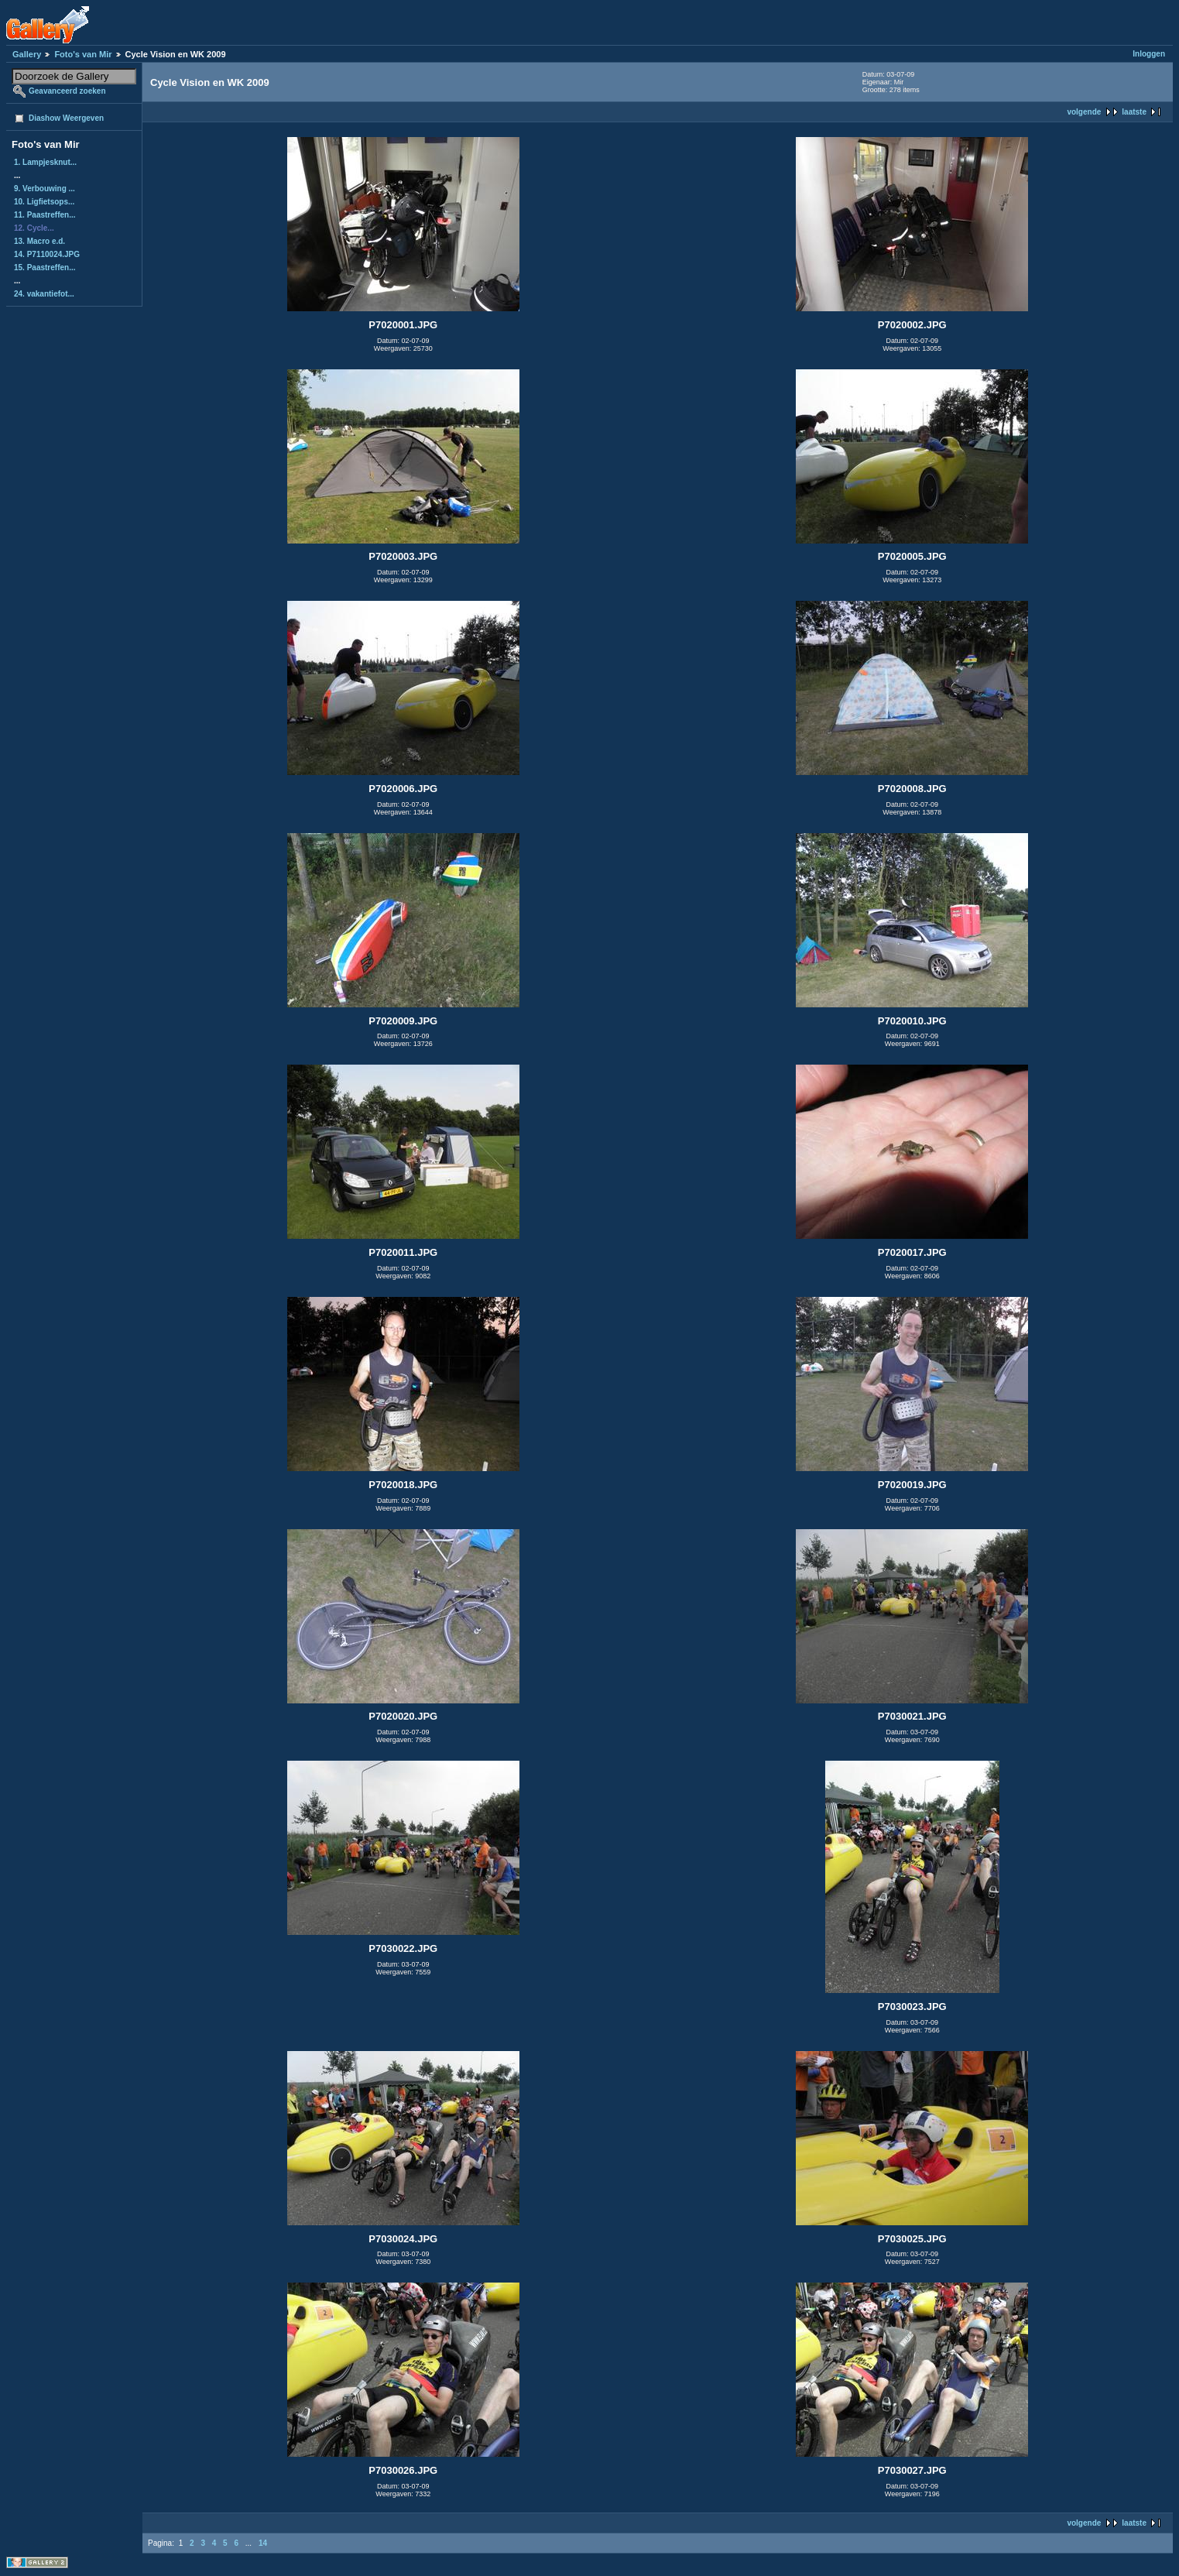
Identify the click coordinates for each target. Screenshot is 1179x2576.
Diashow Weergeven (66, 118)
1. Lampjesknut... (45, 162)
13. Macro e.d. (39, 241)
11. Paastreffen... (44, 215)
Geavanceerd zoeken (67, 91)
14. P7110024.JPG (47, 254)
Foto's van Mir (82, 54)
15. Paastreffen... (44, 267)
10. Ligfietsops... (44, 201)
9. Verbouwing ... (44, 188)
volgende (1084, 112)
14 (263, 2543)
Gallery (26, 54)
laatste (1134, 112)
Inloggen (1149, 54)
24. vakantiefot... (44, 294)
